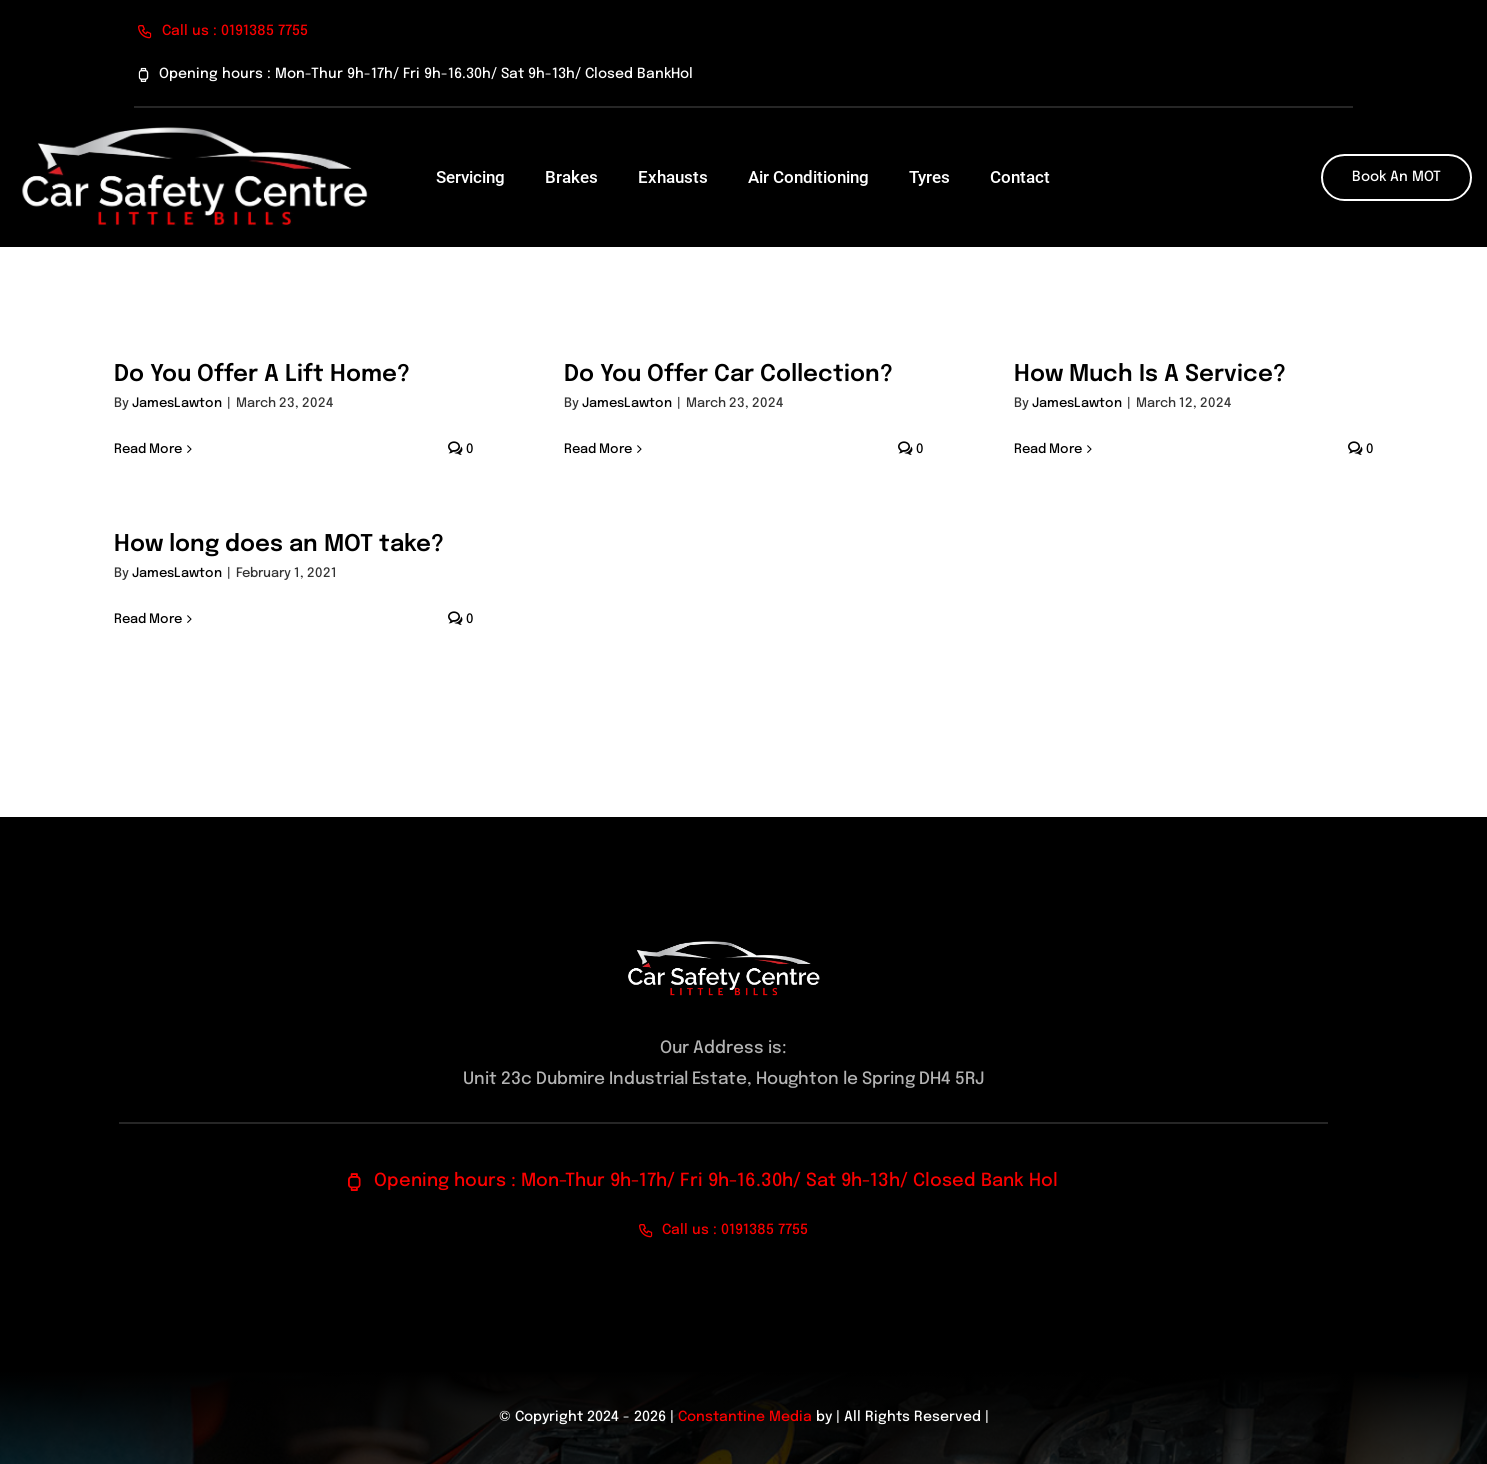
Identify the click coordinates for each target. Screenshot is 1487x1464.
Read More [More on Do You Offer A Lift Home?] (148, 449)
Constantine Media (745, 1417)
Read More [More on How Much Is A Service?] (1048, 449)
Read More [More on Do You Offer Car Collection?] (598, 449)
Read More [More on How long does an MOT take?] (148, 619)
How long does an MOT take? (279, 544)
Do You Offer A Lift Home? (262, 374)
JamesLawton (177, 403)
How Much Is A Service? (1150, 374)
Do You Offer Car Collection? (728, 374)
